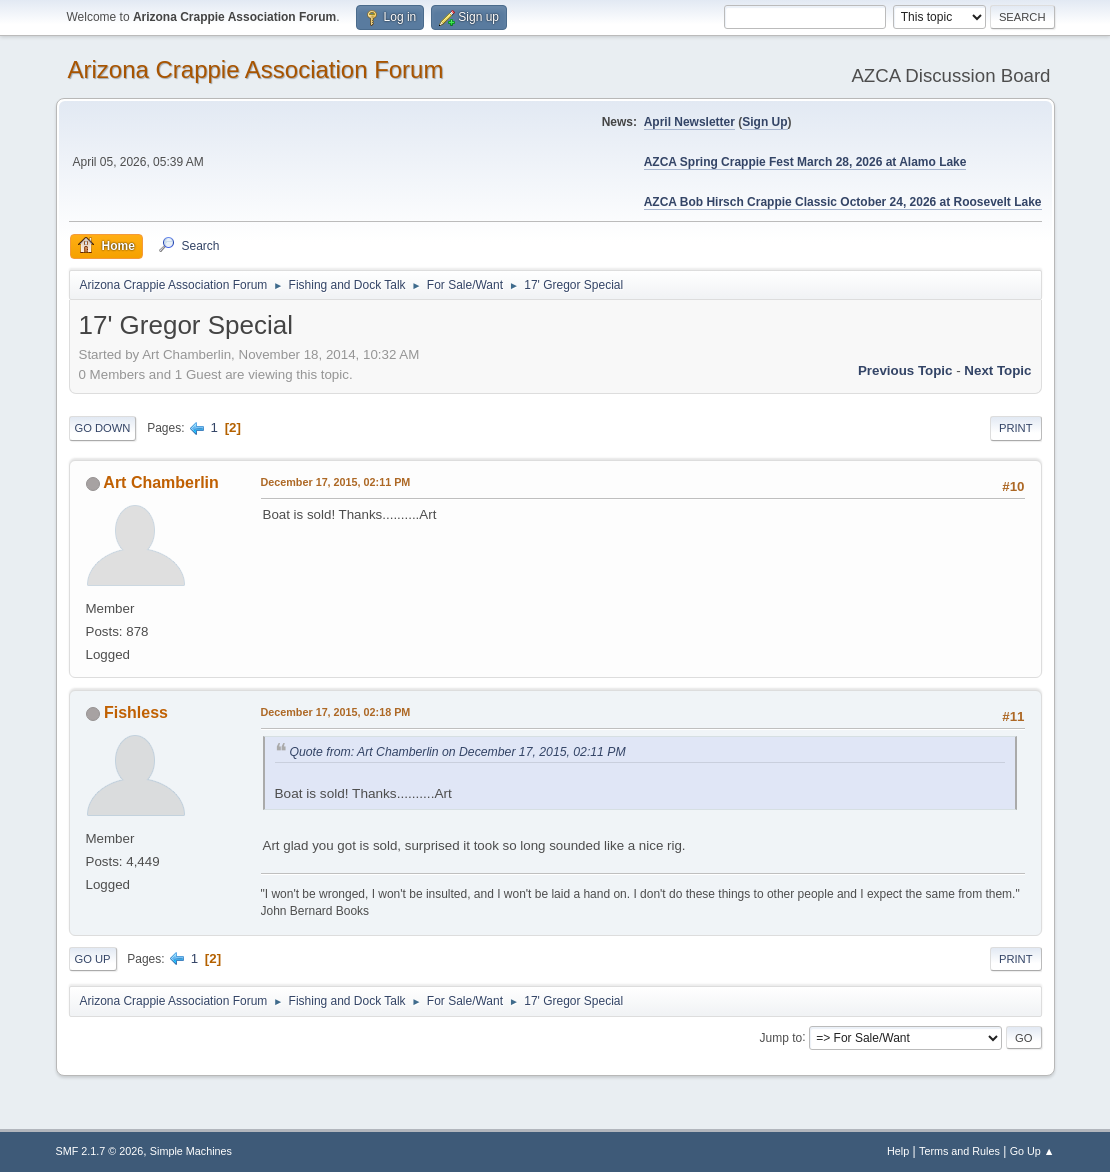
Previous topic (905, 370)
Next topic (997, 370)
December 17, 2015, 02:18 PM (336, 712)
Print (1016, 428)
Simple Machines (191, 1151)
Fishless (136, 712)
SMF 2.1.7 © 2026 (100, 1151)
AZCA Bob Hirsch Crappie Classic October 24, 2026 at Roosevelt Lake (843, 202)
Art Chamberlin (160, 482)
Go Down (103, 428)
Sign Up (764, 122)
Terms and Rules (959, 1151)
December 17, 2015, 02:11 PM (336, 482)
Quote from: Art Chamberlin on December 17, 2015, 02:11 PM (458, 752)
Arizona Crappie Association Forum (256, 69)
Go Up (93, 959)
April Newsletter (689, 122)
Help (898, 1151)
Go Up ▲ (1032, 1151)
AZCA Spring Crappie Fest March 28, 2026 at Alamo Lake (805, 162)
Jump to (781, 1037)
